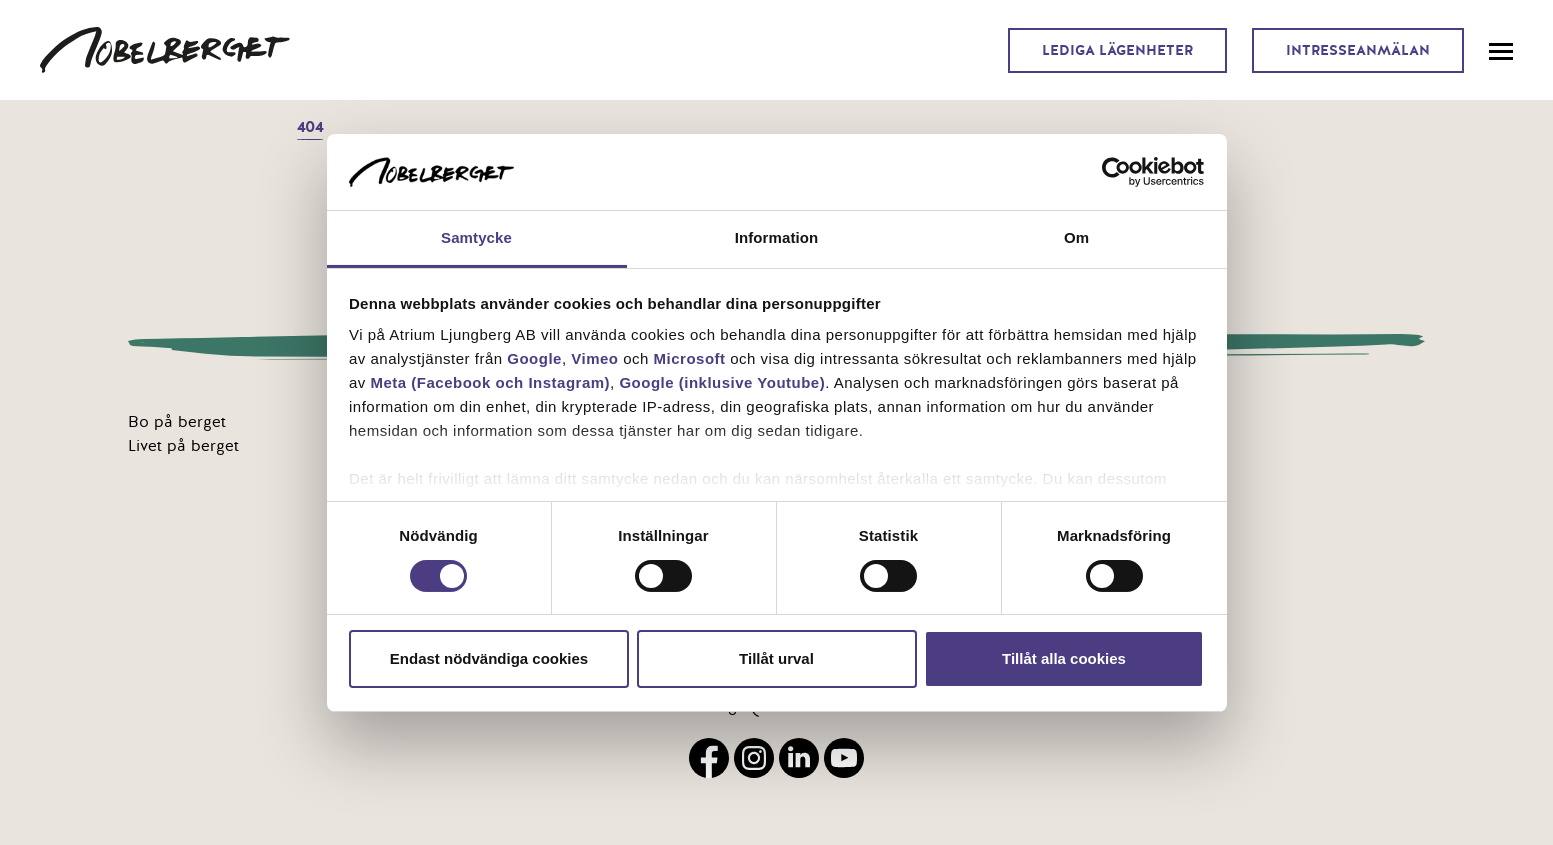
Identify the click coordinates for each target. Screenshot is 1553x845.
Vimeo (594, 358)
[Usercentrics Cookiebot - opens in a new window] (1116, 172)
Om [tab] (1076, 237)
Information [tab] (777, 237)
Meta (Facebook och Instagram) (491, 382)
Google (534, 358)
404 (310, 127)
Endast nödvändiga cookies (489, 658)
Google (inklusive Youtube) (722, 382)
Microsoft (690, 358)
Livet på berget (183, 446)
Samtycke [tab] (476, 237)
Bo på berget (177, 422)
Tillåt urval (776, 658)
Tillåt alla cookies (1064, 658)
